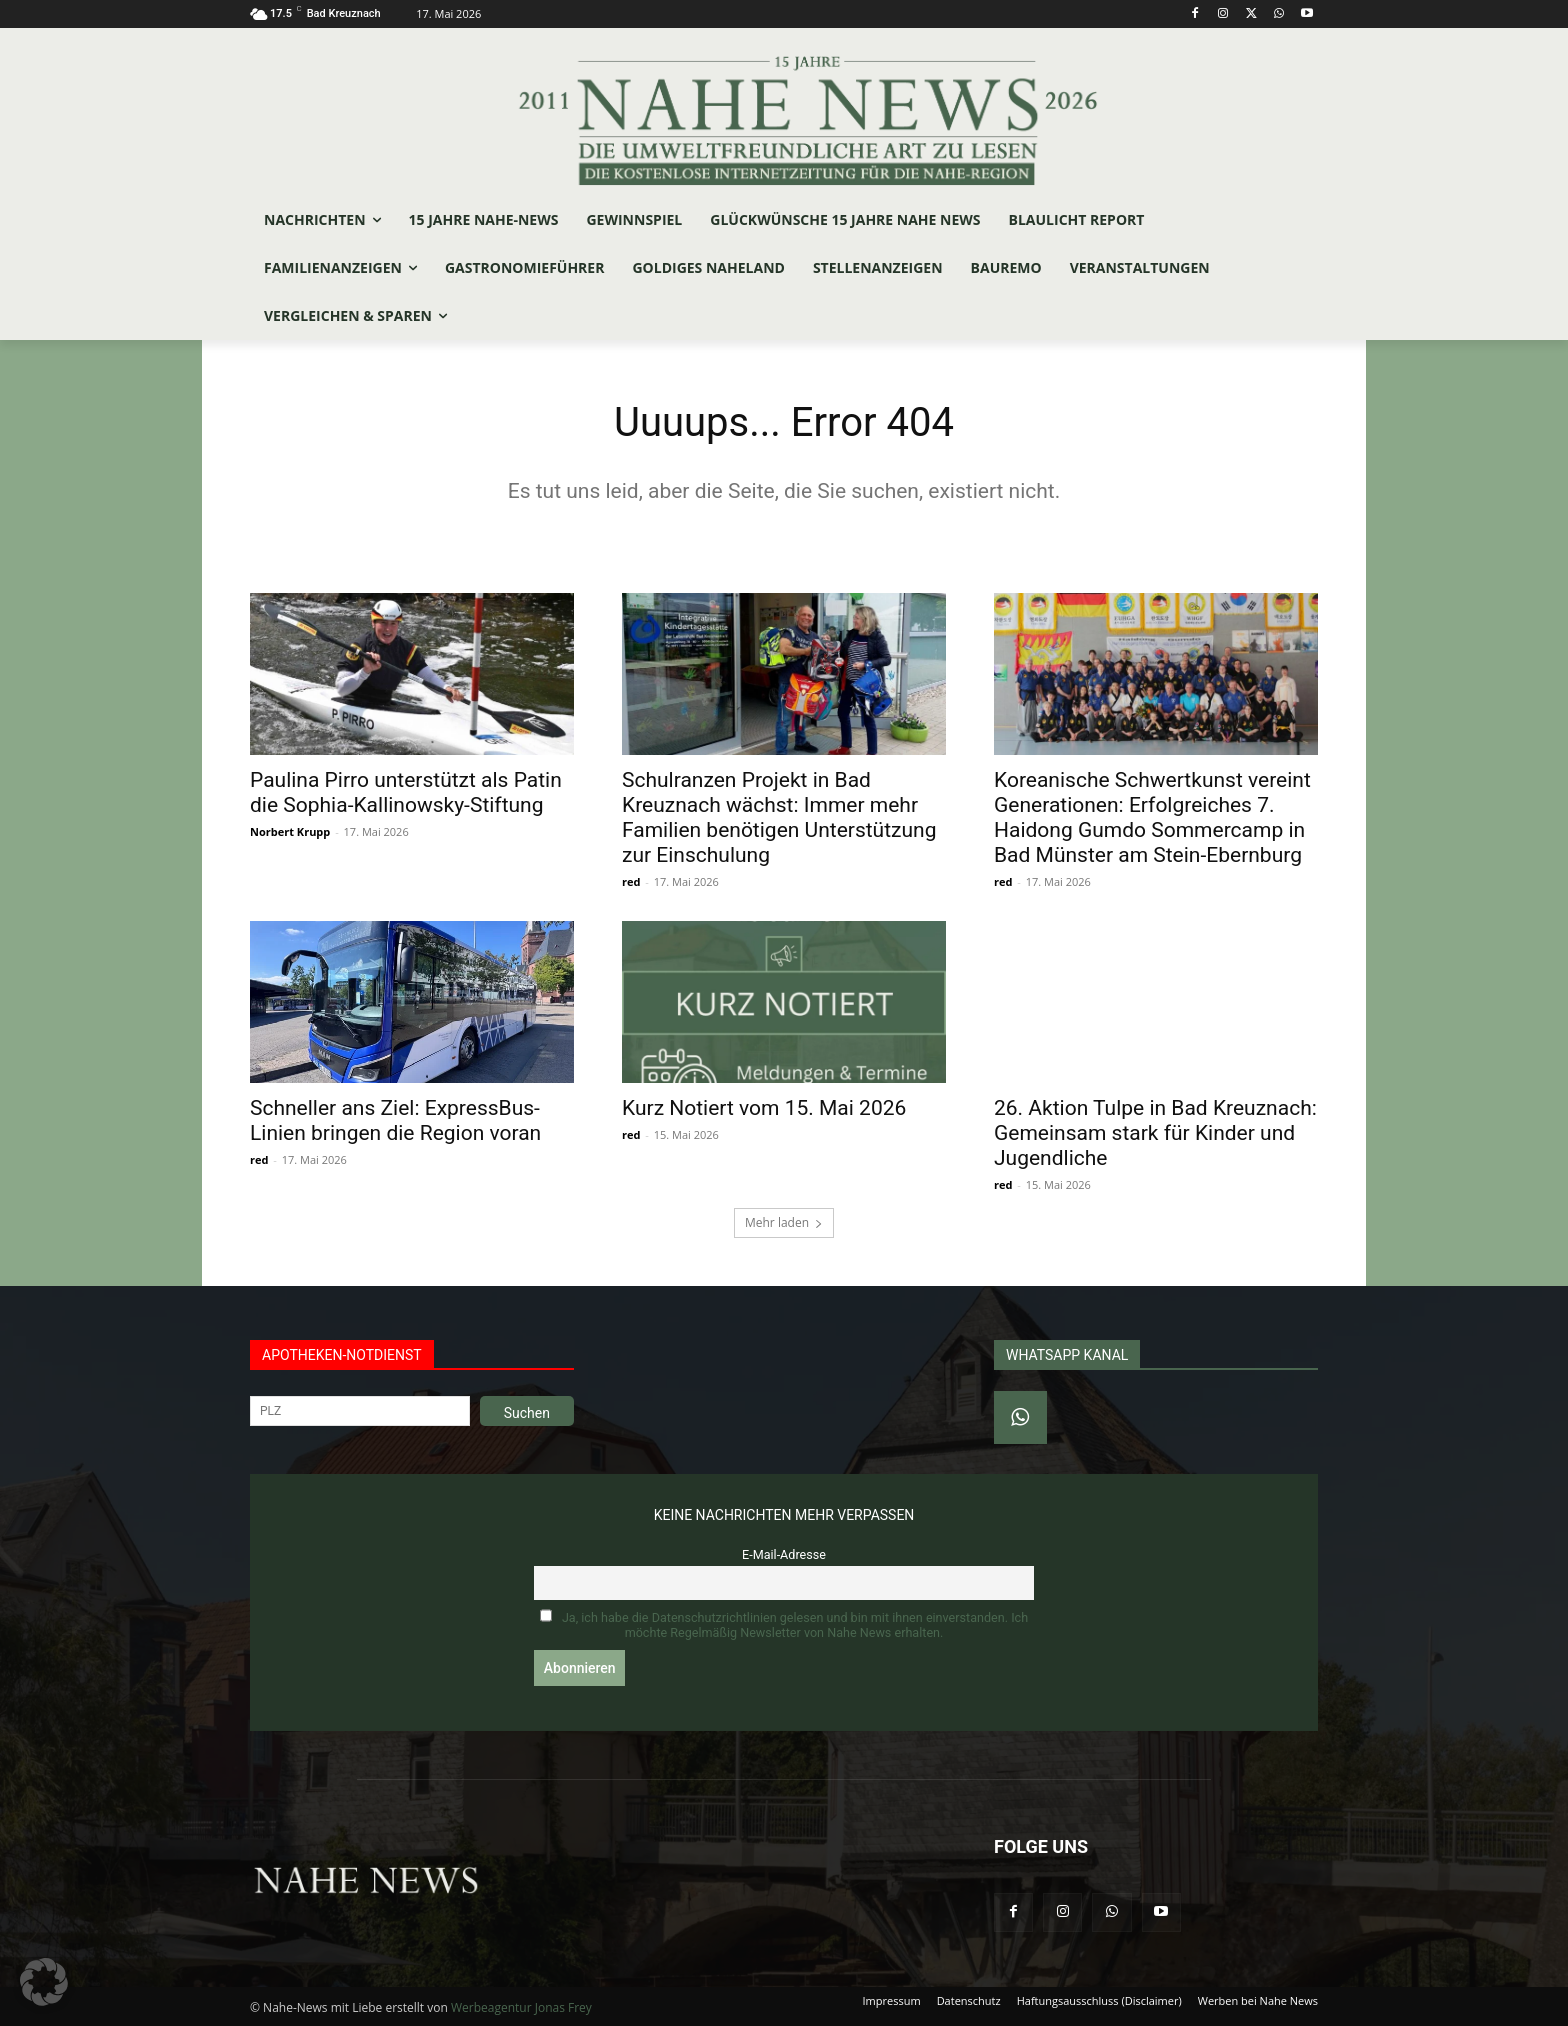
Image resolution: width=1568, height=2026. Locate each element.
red (631, 881)
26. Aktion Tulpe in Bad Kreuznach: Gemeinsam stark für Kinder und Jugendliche (1155, 1133)
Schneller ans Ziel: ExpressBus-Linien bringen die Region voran (395, 1120)
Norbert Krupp (290, 831)
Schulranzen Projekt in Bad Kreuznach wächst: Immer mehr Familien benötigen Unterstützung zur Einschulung (779, 817)
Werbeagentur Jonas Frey (521, 2007)
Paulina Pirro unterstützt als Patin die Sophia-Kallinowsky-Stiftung (406, 792)
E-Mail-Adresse (784, 1554)
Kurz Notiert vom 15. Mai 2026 (764, 1108)
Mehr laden (784, 1222)
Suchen (527, 1413)
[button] (44, 1982)
